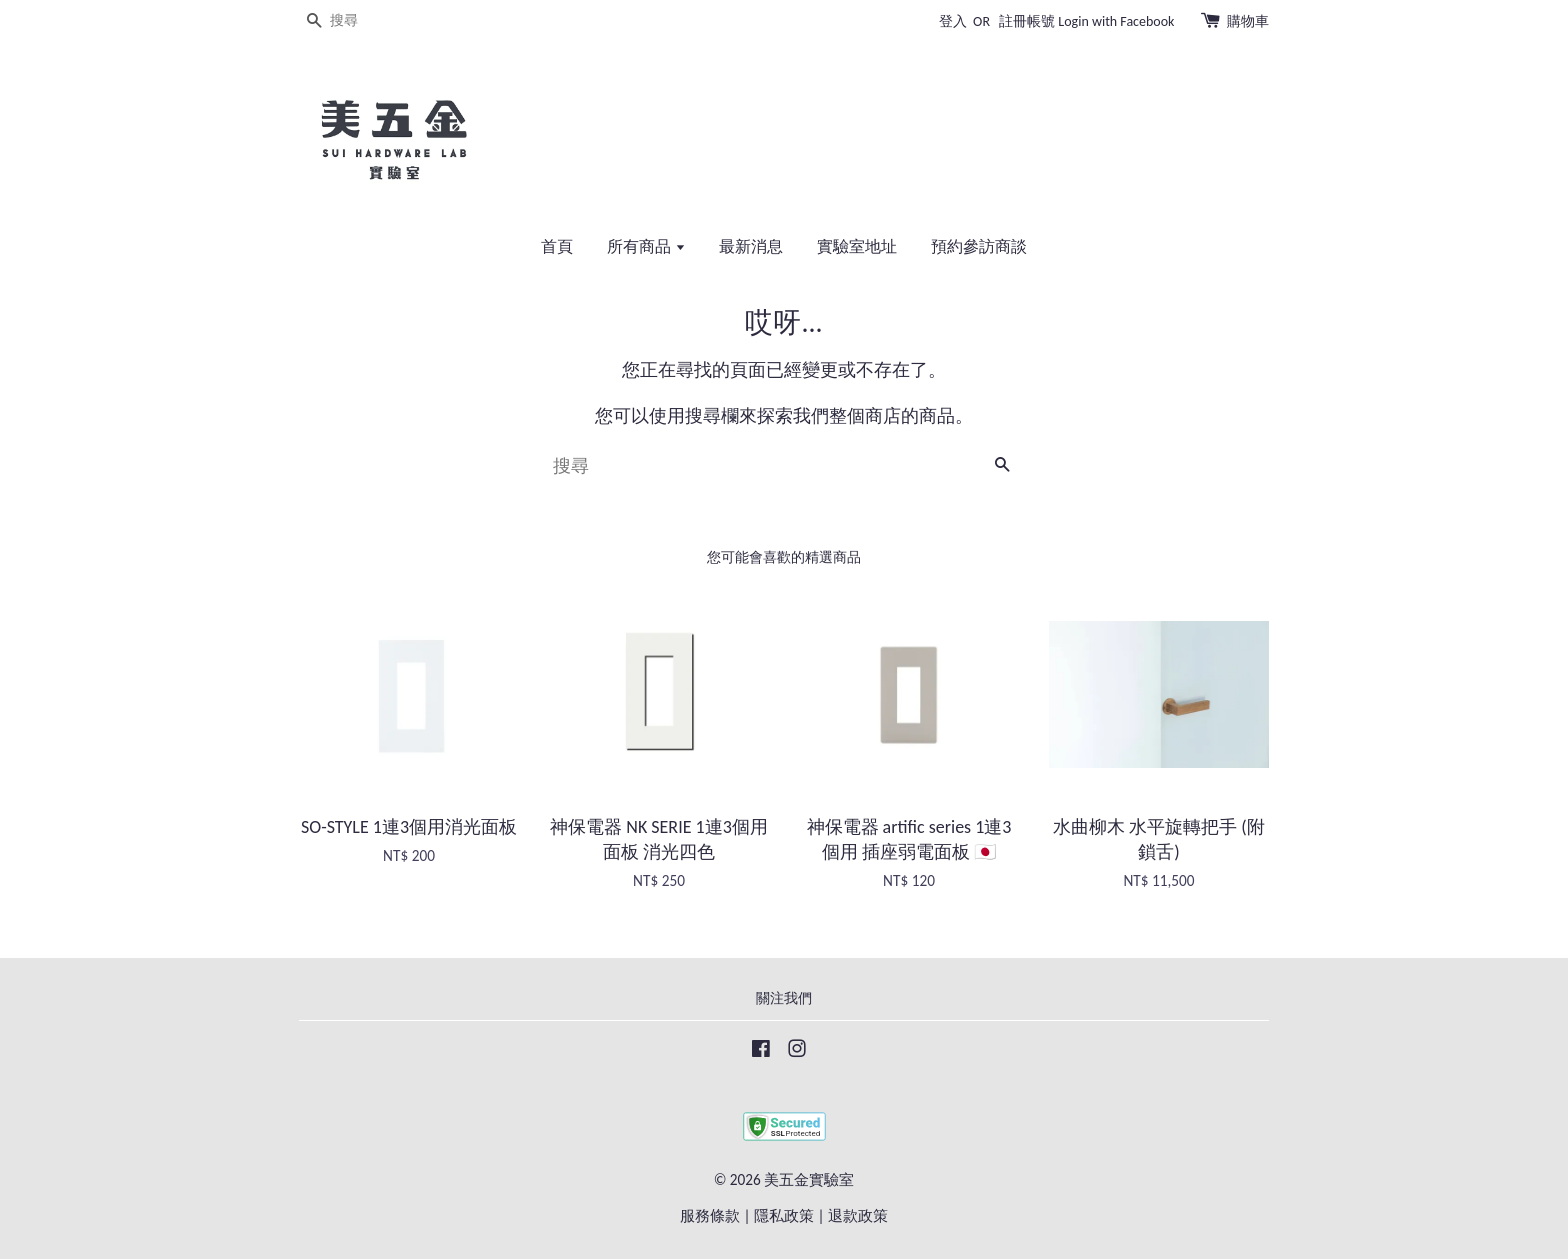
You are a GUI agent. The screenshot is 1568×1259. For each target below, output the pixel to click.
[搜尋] (359, 21)
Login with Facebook (1116, 21)
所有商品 (646, 246)
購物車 (1248, 21)
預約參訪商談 (979, 246)
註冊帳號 (1027, 21)
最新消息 (751, 246)
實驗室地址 (857, 246)
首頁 (557, 246)
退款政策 (858, 1215)
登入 (953, 21)
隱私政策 (784, 1215)
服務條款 (710, 1215)
